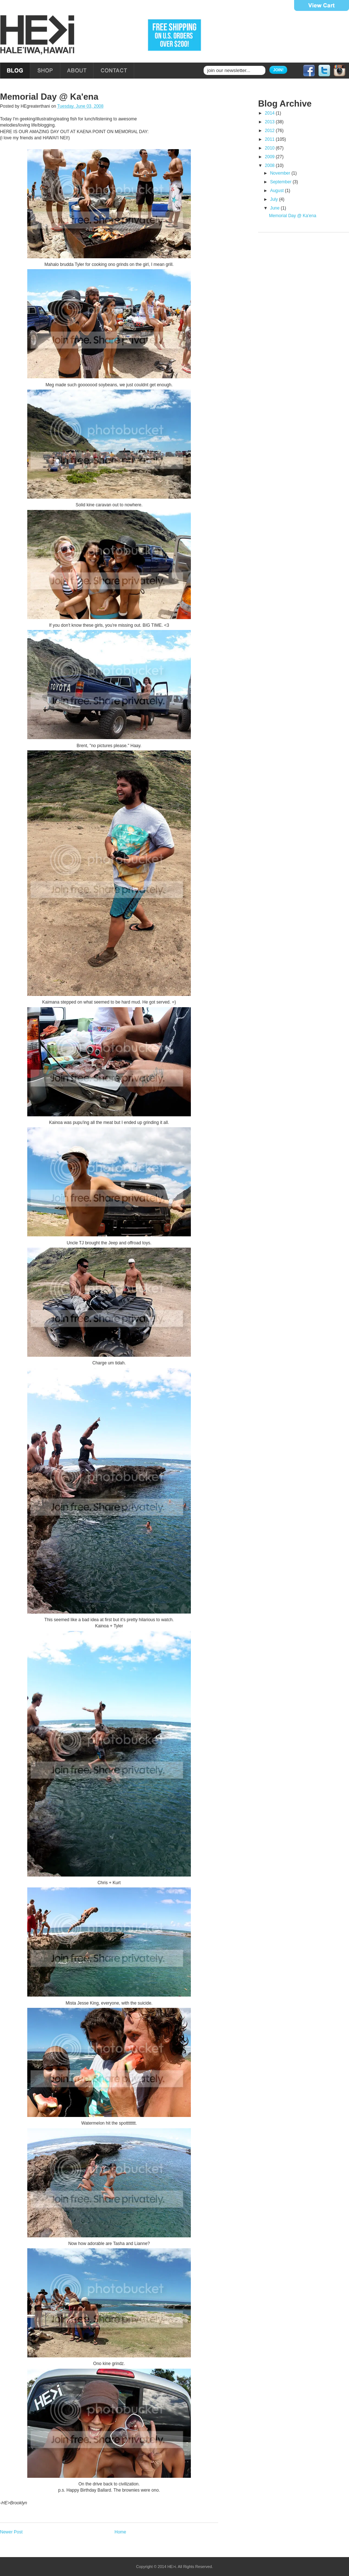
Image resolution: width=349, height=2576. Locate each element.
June (275, 208)
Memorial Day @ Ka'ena (49, 96)
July (274, 199)
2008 (270, 165)
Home (120, 2532)
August (277, 190)
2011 (270, 139)
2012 (270, 130)
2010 (270, 148)
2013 (270, 121)
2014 (270, 113)
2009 (270, 156)
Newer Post (11, 2532)
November (281, 173)
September (281, 181)
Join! (278, 70)
